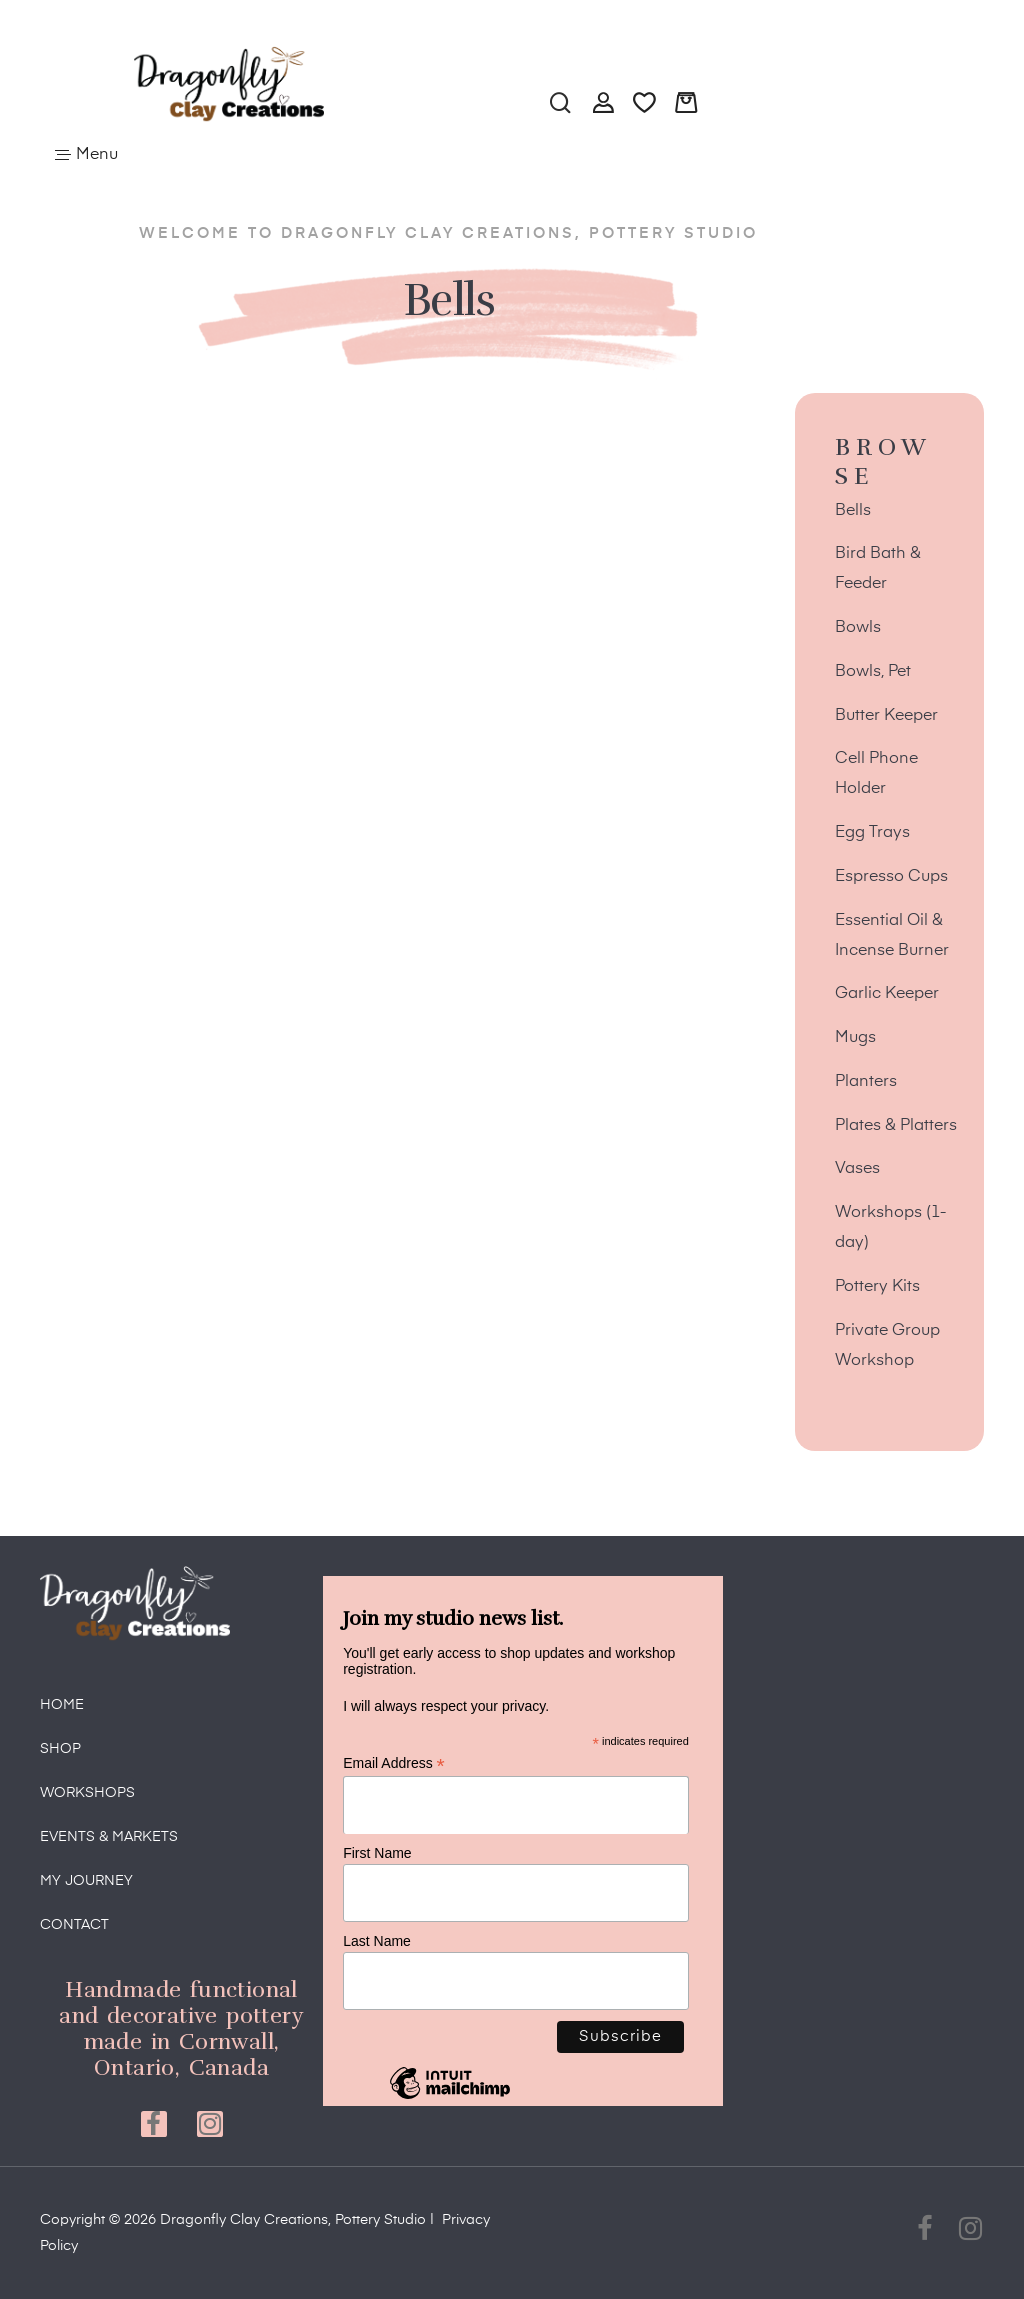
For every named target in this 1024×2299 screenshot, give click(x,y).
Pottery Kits (877, 1287)
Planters (866, 1082)
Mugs (855, 1038)
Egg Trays (872, 833)
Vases (857, 1169)
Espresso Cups (891, 877)
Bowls (858, 628)
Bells (853, 511)
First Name (377, 1853)
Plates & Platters (896, 1126)
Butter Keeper (886, 716)
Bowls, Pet (873, 672)
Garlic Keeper (887, 994)
